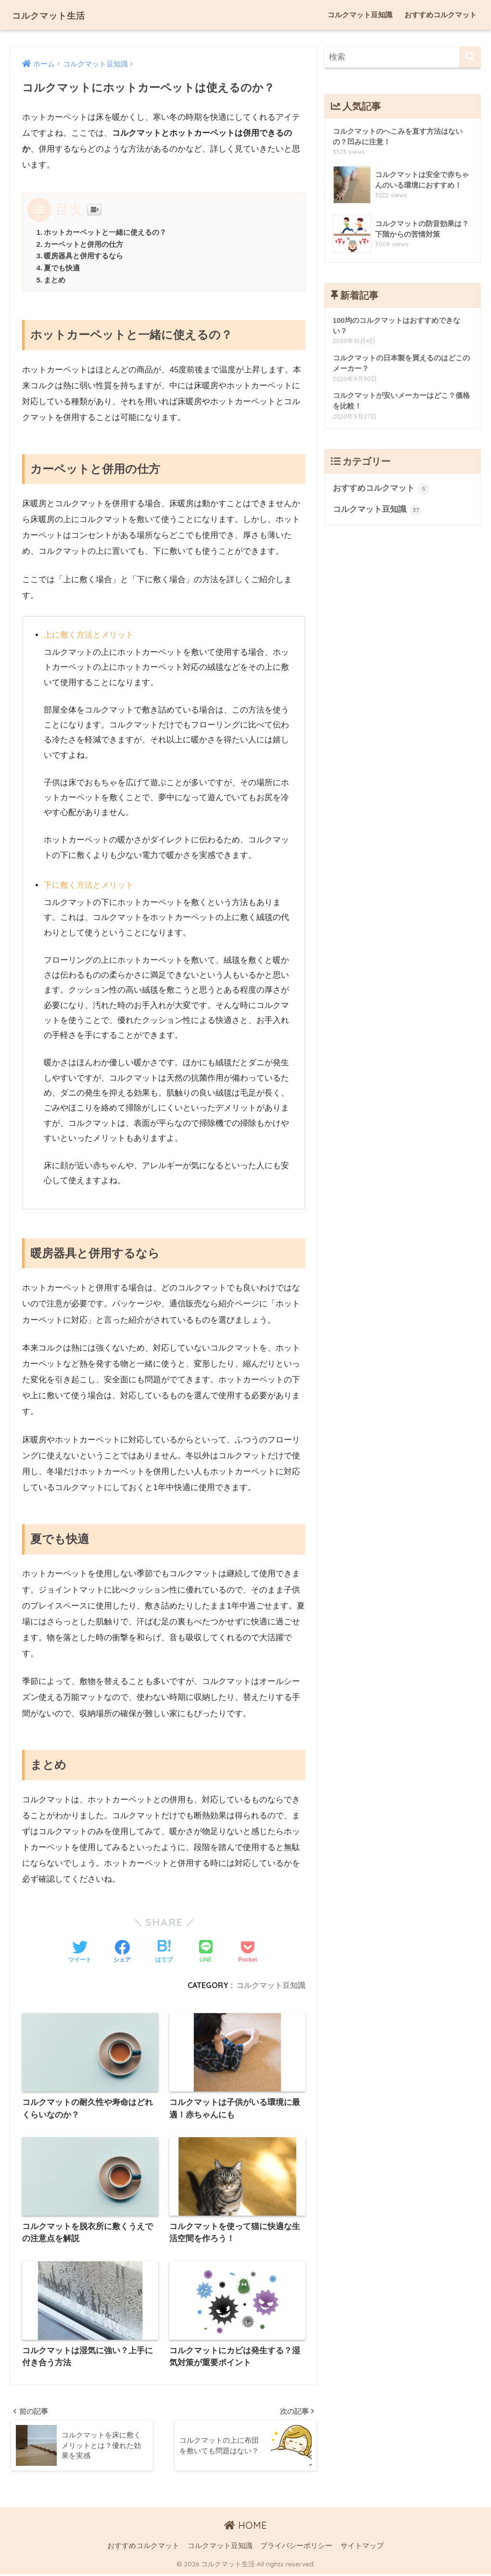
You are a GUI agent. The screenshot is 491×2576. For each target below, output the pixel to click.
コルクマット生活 (59, 15)
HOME (245, 2528)
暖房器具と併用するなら (83, 256)
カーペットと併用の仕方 (83, 244)
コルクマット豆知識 (359, 15)
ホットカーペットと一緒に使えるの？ (105, 232)
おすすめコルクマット (440, 15)
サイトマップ (362, 2547)
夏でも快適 (62, 268)
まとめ (54, 280)
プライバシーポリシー (296, 2547)
